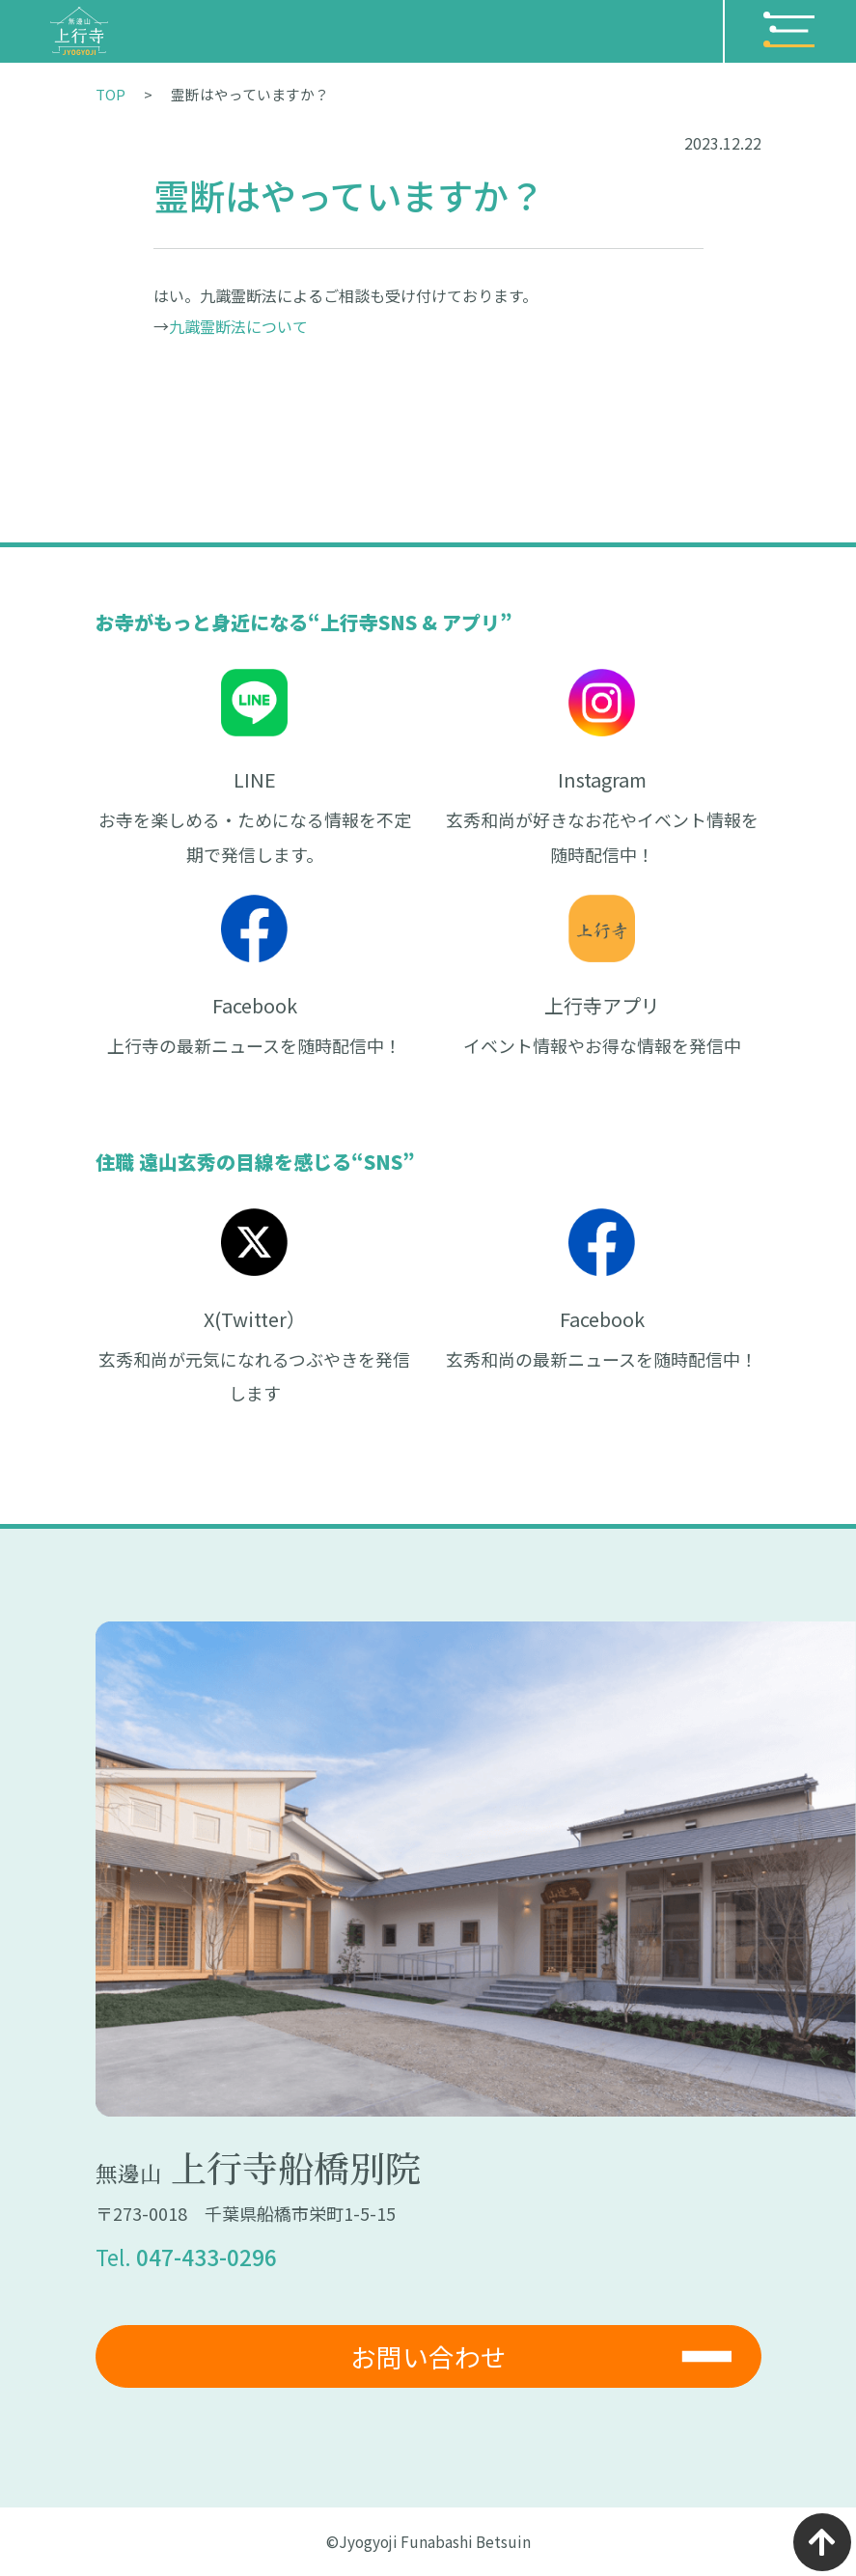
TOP (110, 94)
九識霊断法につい (230, 326)
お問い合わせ (428, 2356)
